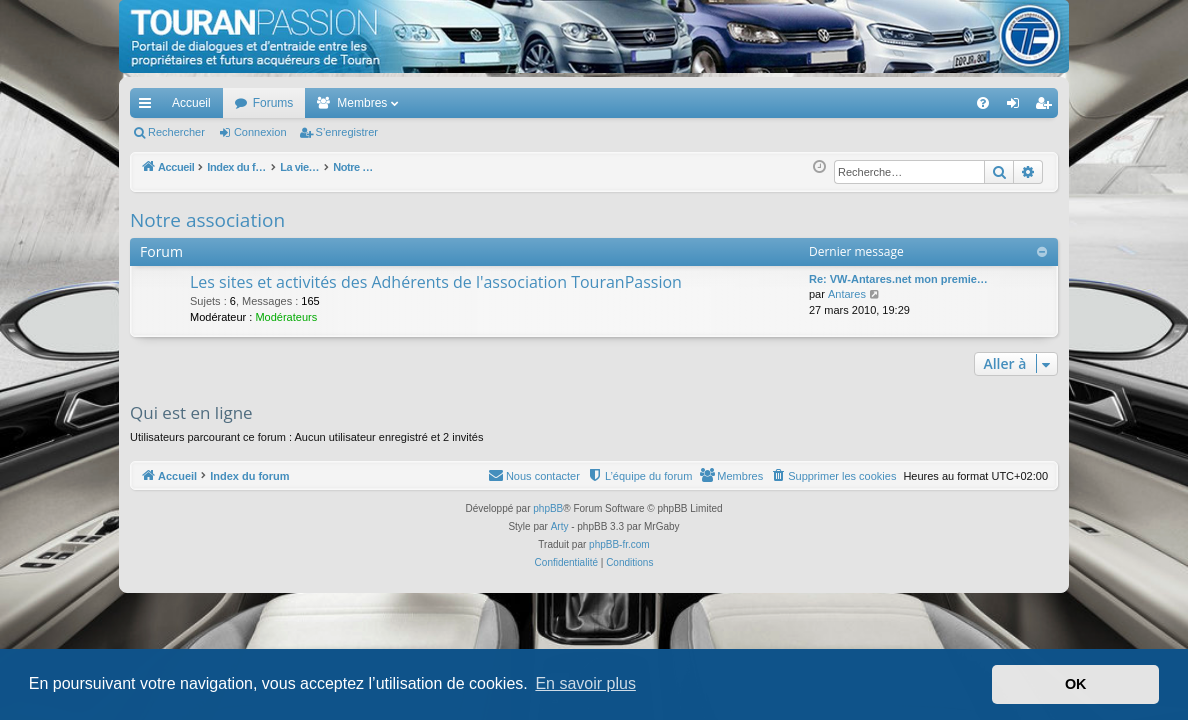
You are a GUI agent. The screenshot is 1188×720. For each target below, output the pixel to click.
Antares (847, 294)
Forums (273, 103)
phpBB (548, 508)
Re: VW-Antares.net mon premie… (898, 279)
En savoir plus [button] (585, 683)
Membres (362, 103)
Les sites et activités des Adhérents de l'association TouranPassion (436, 282)
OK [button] (1076, 684)
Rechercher (176, 132)
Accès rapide (149, 107)
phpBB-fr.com (619, 544)
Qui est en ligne (191, 412)
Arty (560, 526)
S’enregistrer (347, 132)
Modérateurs (286, 317)
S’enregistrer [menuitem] (1047, 107)
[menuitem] (913, 103)
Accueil (191, 103)
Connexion (260, 132)
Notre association (207, 220)
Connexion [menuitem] (1017, 107)
